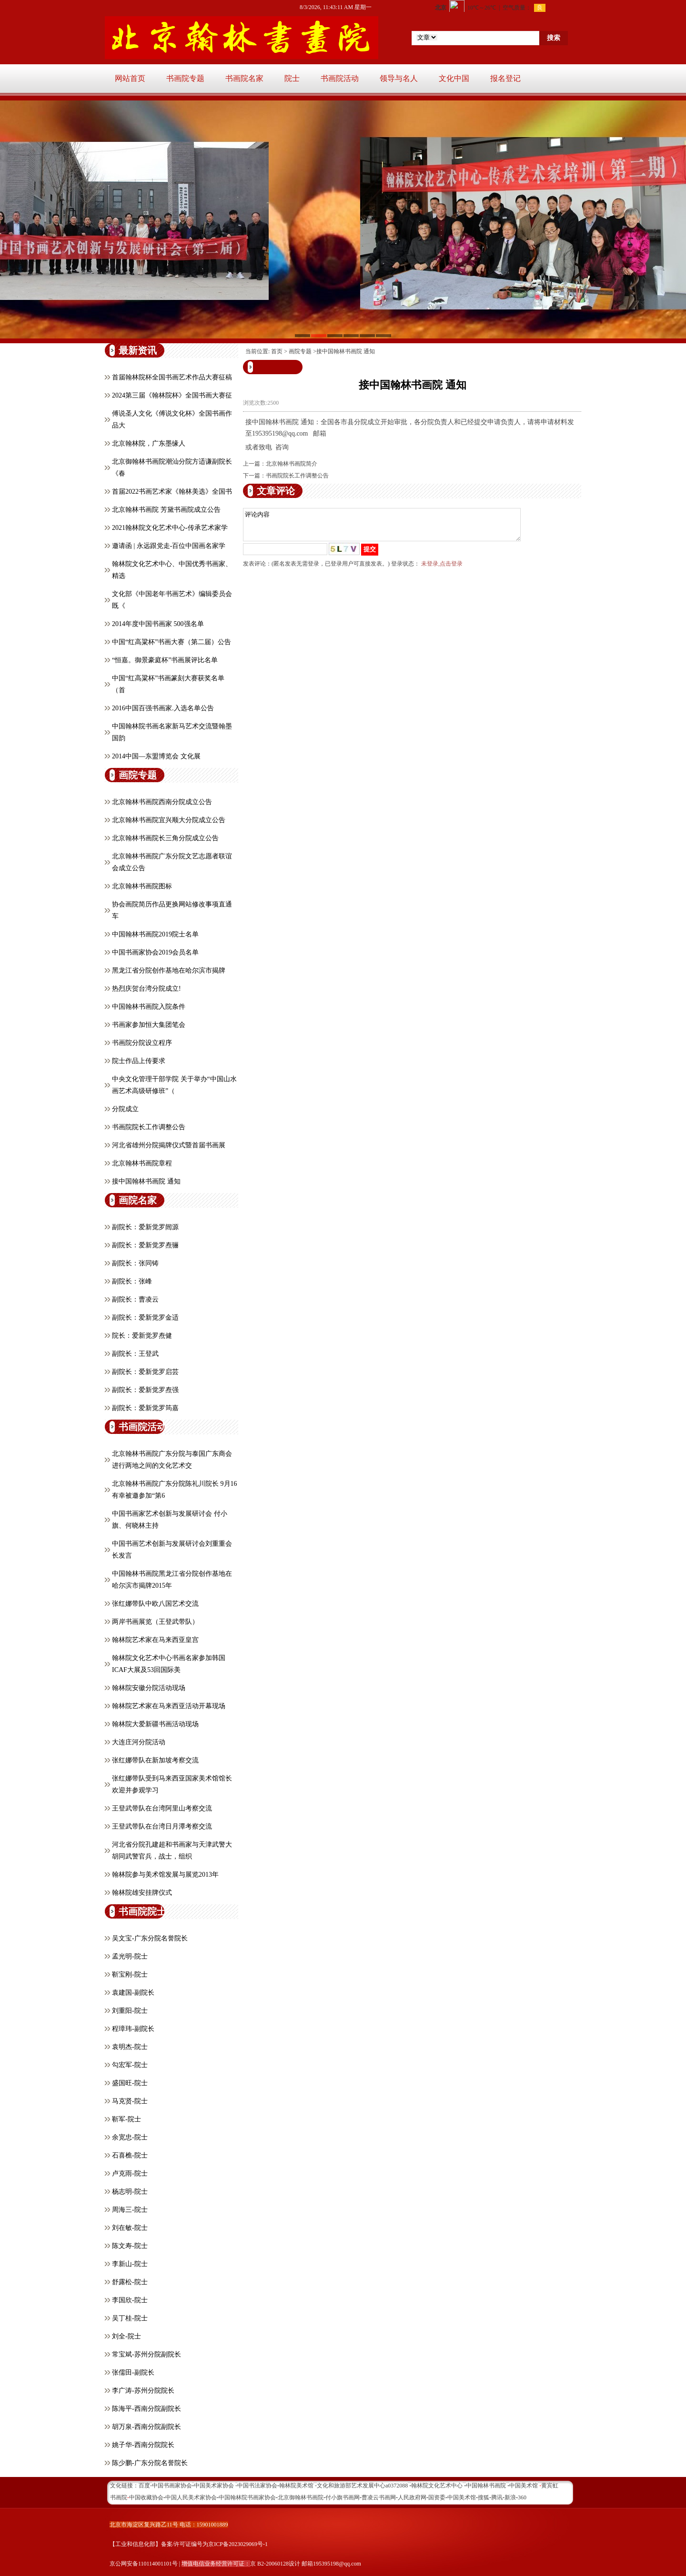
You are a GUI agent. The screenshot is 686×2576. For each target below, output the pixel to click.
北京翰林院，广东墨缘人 (148, 443)
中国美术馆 (461, 2497)
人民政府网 (412, 2497)
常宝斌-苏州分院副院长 (146, 2354)
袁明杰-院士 (130, 2046)
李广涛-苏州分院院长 (143, 2390)
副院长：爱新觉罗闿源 (145, 1227)
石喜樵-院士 (130, 2155)
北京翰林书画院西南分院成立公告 (162, 802)
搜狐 (483, 2497)
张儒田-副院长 (133, 2372)
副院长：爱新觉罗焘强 (145, 1389)
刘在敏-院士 (130, 2227)
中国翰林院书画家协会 (247, 2497)
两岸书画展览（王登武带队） (155, 1621)
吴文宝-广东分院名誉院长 (150, 1938)
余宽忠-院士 (130, 2137)
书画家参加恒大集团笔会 (148, 1024)
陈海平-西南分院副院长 (146, 2408)
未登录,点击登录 (442, 569)
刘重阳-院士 (130, 2010)
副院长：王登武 (135, 1353)
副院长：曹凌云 (135, 1299)
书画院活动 (340, 78)
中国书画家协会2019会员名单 (155, 952)
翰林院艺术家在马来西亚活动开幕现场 (168, 1706)
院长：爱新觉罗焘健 (142, 1335)
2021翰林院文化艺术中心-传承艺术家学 (170, 527)
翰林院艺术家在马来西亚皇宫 (155, 1639)
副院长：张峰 (132, 1281)
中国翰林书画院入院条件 (148, 1006)
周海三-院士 (130, 2209)
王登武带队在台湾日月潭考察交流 (162, 1826)
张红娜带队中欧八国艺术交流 (155, 1603)
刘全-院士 (126, 2336)
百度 (144, 2485)
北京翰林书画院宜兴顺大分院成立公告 (168, 820)
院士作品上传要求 (138, 1060)
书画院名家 (244, 78)
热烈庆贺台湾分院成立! (146, 988)
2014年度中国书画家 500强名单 (158, 623)
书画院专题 (185, 78)
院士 (292, 78)
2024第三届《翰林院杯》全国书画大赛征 (172, 395)
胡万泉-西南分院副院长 (146, 2426)
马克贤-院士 (130, 2101)
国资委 (436, 2497)
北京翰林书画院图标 (142, 886)
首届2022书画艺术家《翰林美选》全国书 (172, 491)
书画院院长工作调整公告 (148, 1127)
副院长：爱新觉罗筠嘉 (145, 1408)
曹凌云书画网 (379, 2497)
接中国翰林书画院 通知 (146, 1181)
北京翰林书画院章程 (142, 1163)
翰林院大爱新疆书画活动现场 (155, 1724)
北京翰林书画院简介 (291, 463)
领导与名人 (399, 78)
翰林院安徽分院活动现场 (148, 1687)
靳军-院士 (126, 2119)
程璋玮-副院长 (133, 2028)
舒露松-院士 (130, 2282)
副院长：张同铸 (135, 1263)
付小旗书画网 (342, 2497)
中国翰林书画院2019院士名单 (155, 934)
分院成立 (125, 1109)
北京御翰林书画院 (300, 2497)
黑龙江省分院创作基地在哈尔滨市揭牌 (168, 970)
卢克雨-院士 (130, 2173)
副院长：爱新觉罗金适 (145, 1317)
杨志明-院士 (130, 2191)
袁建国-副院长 (133, 1992)
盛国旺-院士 (130, 2083)
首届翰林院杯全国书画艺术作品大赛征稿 (172, 377)
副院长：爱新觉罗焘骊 (145, 1245)
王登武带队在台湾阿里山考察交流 (162, 1808)
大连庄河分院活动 (138, 1742)
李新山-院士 (130, 2264)
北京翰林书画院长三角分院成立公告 (165, 838)
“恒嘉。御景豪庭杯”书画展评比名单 (165, 660)
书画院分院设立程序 (142, 1042)
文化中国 (454, 78)
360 (522, 2497)
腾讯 (497, 2497)
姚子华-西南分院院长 (143, 2444)
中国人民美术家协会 (191, 2497)
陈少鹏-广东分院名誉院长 (150, 2463)
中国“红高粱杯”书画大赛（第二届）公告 (171, 642)
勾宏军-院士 (130, 2065)
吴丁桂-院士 (130, 2318)
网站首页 (130, 78)
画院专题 (300, 351)
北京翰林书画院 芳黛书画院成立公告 (166, 509)
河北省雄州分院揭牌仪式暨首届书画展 (168, 1145)
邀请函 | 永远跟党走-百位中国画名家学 (168, 545)
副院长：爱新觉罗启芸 (145, 1371)
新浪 (510, 2497)
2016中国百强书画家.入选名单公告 (163, 708)
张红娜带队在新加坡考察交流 (155, 1760)
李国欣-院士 (130, 2300)
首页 (276, 351)
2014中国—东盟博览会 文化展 (156, 756)
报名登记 (505, 78)
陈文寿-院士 (130, 2245)
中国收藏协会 (146, 2497)
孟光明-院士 (130, 1956)
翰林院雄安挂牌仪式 (142, 1892)
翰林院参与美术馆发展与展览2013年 (165, 1874)
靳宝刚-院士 (130, 1974)
